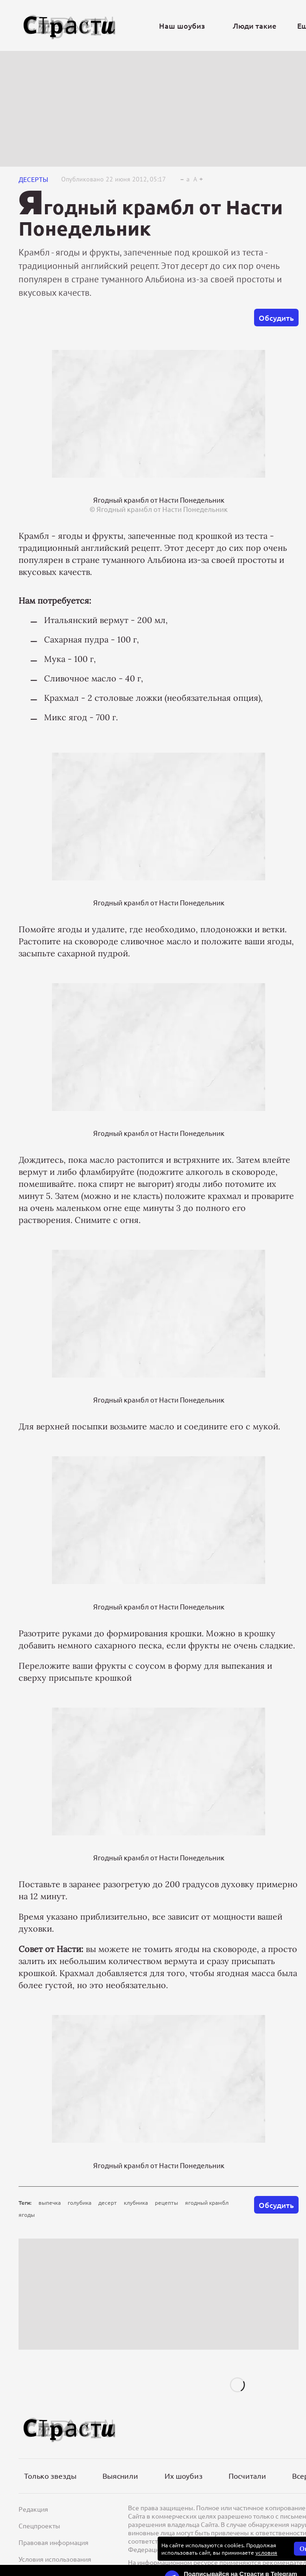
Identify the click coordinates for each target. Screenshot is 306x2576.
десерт (107, 2202)
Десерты (33, 179)
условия (266, 2552)
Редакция (33, 2509)
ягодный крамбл (207, 2202)
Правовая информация (54, 2542)
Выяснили (120, 2475)
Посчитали (247, 2475)
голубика (79, 2202)
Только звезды (50, 2475)
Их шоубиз (184, 2475)
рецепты (166, 2202)
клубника (136, 2202)
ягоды (27, 2214)
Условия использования (55, 2559)
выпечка (49, 2202)
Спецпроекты (39, 2525)
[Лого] (70, 25)
